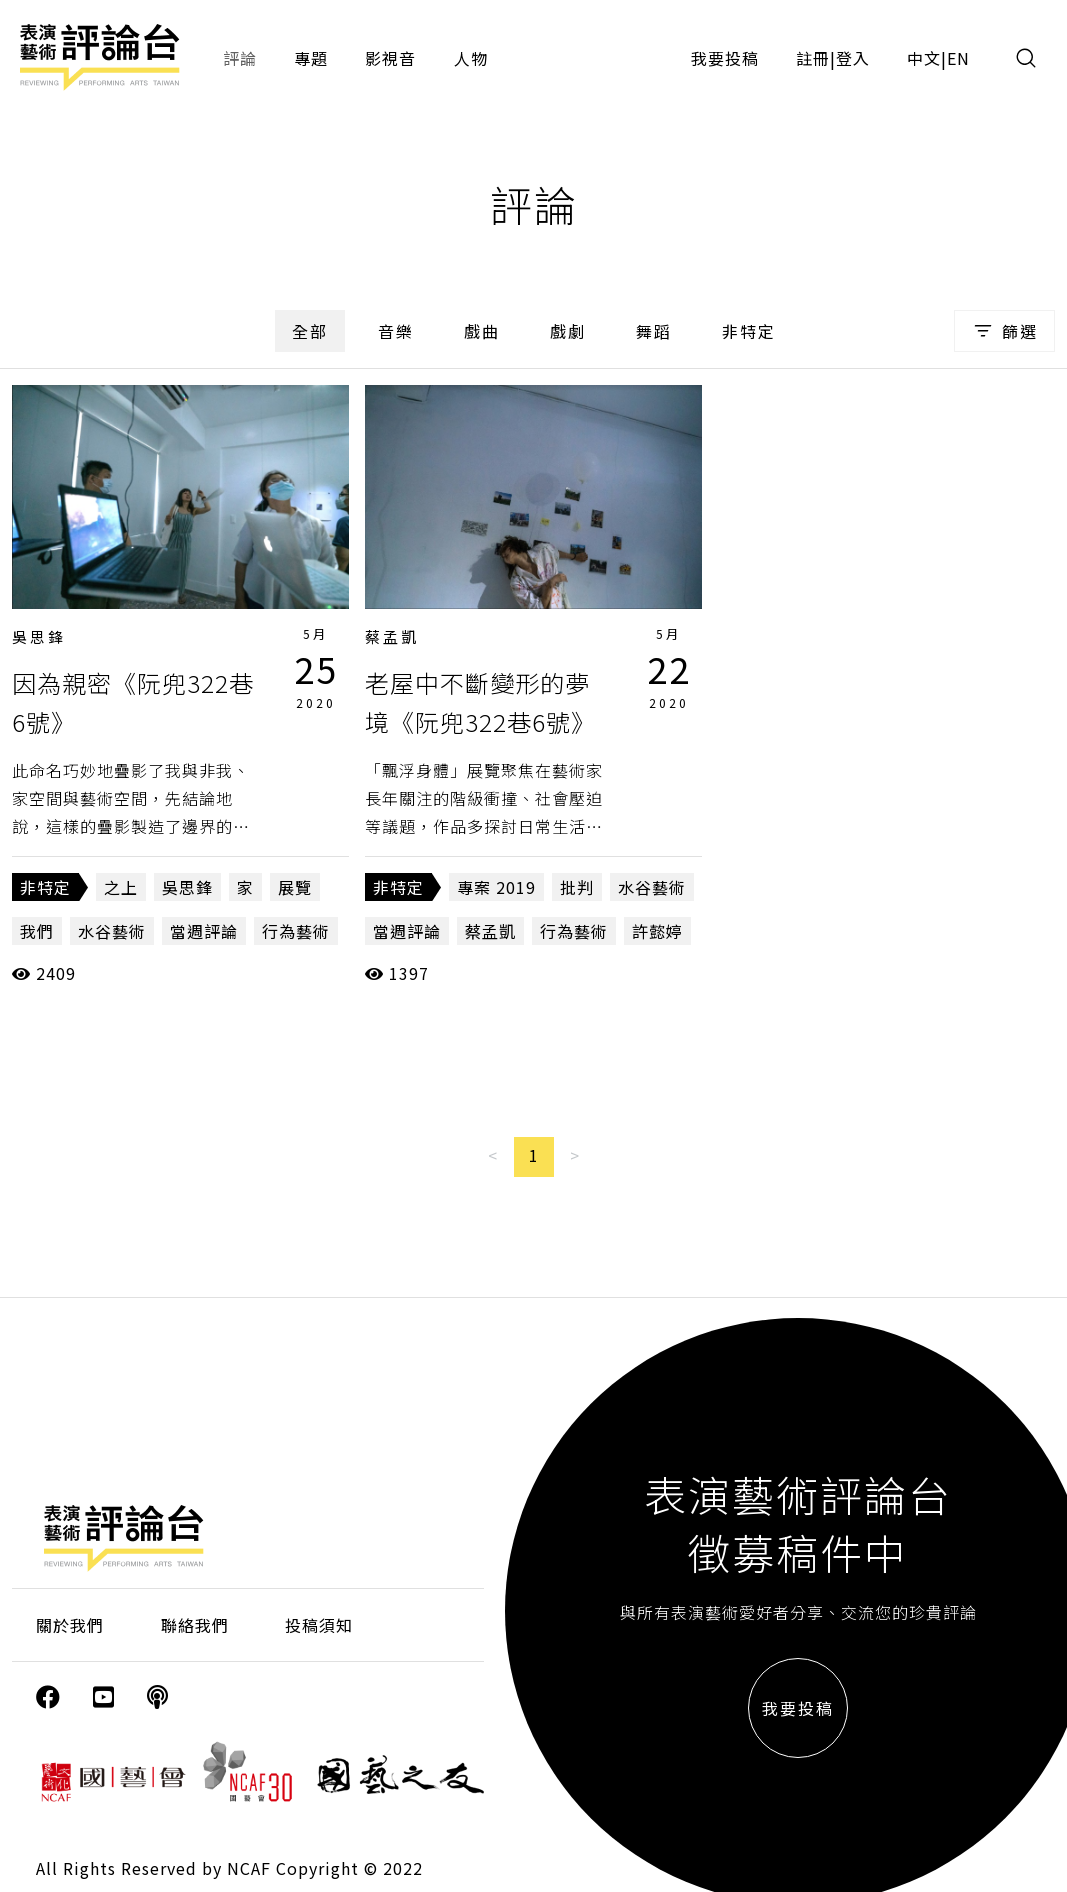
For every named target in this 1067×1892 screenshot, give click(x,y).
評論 (240, 58)
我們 (37, 931)
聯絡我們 (195, 1625)
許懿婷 (657, 931)
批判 (577, 887)
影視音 (390, 58)
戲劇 (568, 331)
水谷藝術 (112, 931)
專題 (311, 58)
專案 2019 (496, 887)
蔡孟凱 (392, 636)
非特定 (749, 331)
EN (958, 58)
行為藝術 (296, 931)
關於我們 (70, 1625)
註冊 (813, 58)
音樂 (396, 331)
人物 (471, 58)
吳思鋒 (39, 636)
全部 (310, 331)
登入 (853, 58)
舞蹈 (654, 331)
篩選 (1004, 331)
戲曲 (482, 331)
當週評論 (204, 931)
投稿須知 (319, 1625)
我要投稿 (725, 58)
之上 (121, 887)
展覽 (295, 887)
